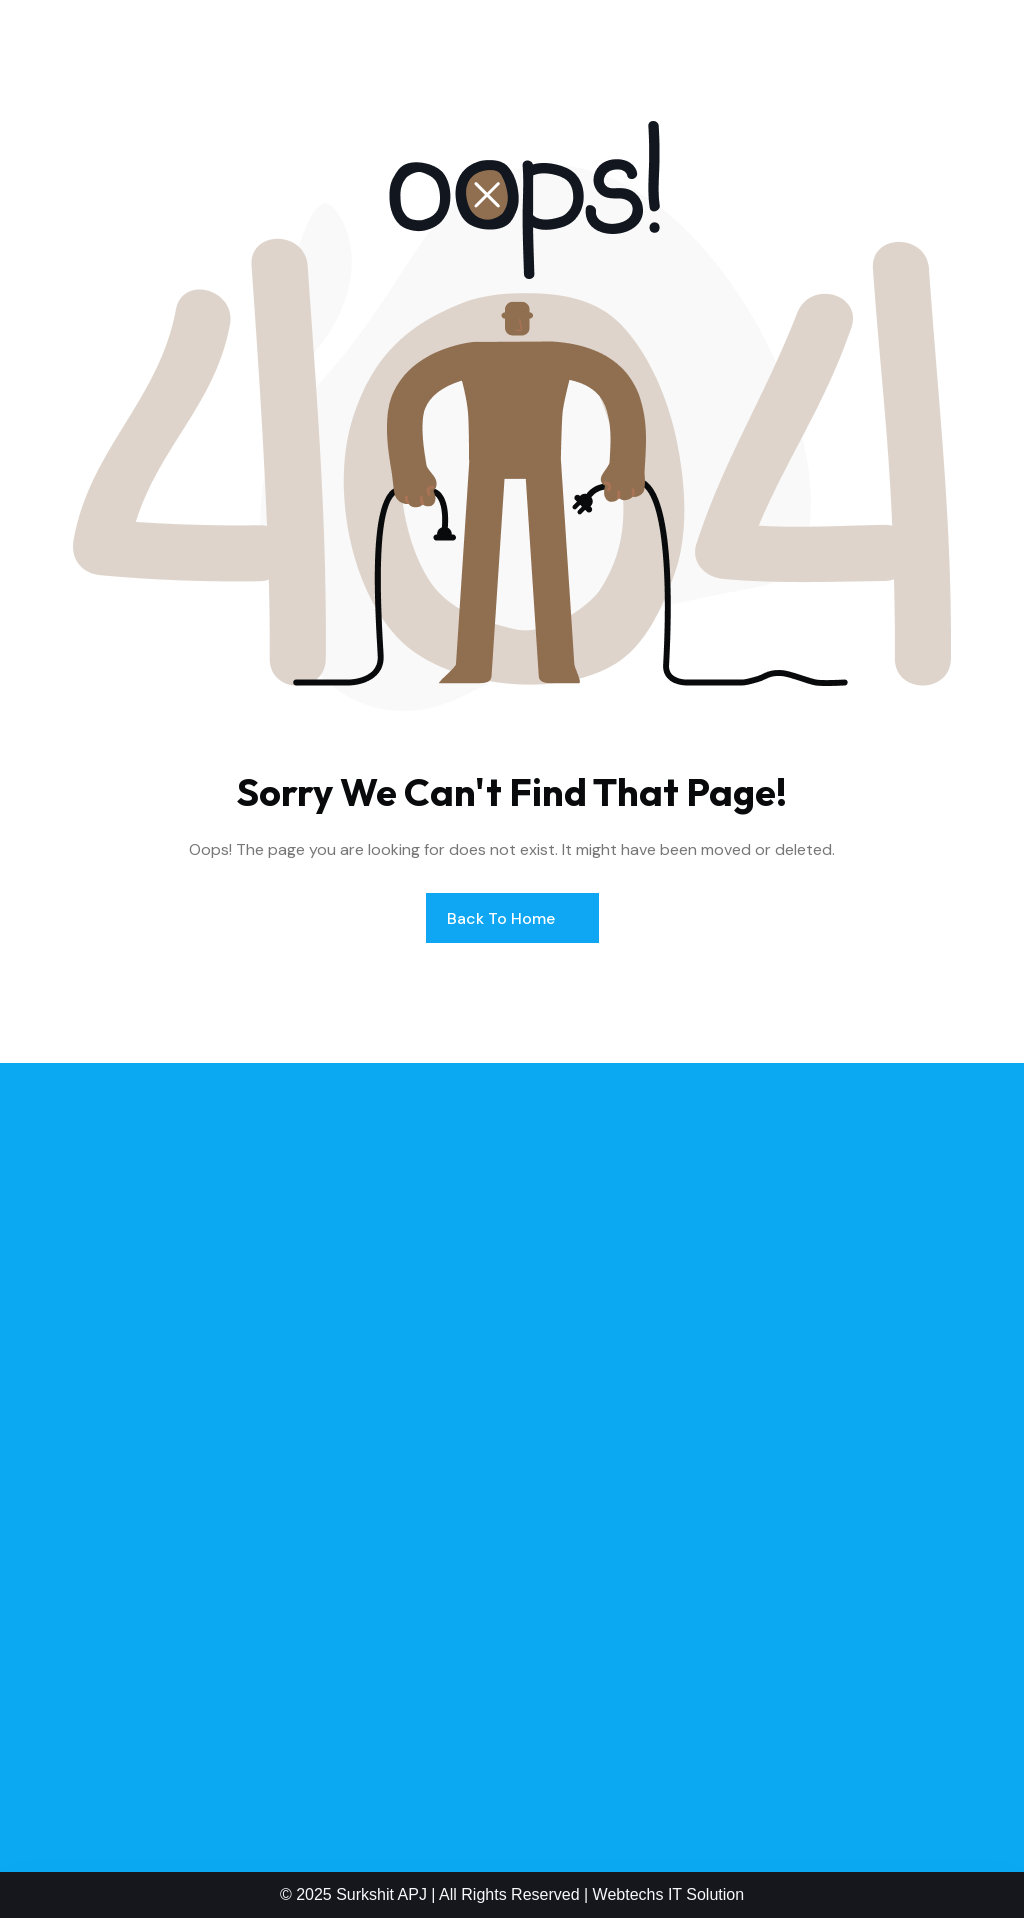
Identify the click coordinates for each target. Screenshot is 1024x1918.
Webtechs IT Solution (669, 1894)
